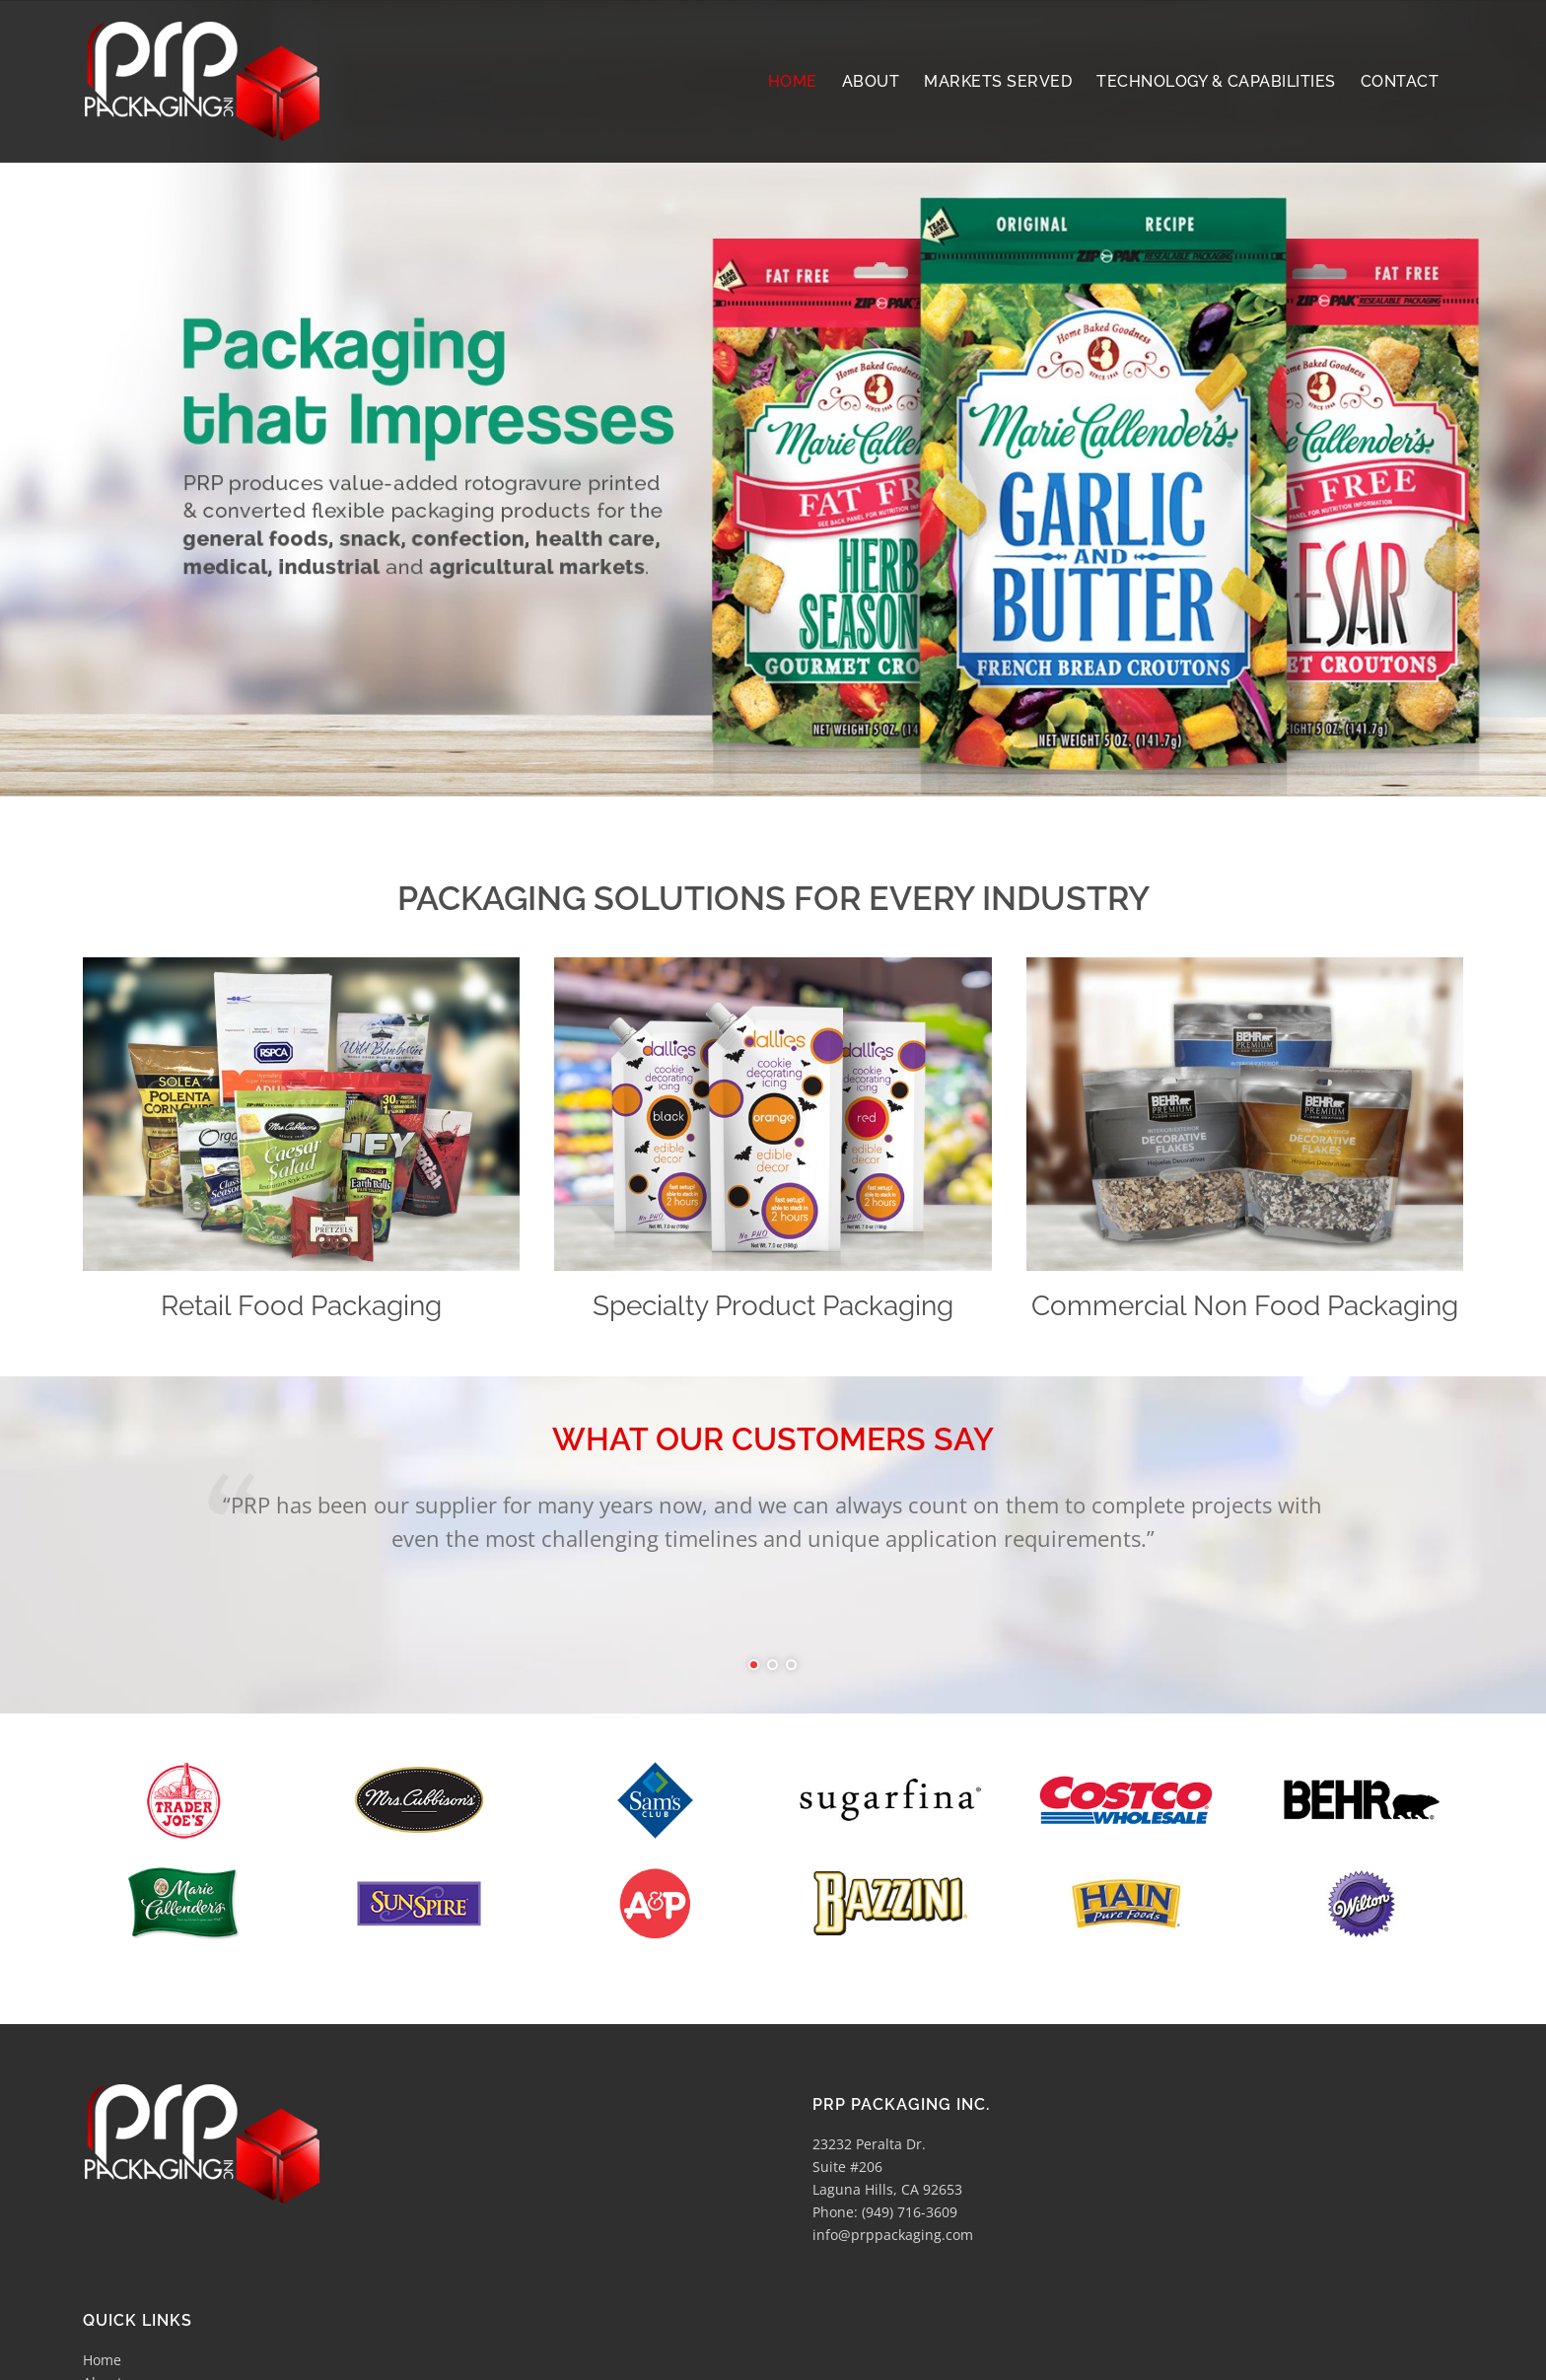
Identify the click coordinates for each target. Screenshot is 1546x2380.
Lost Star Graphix (521, 2356)
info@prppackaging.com (892, 2045)
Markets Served (134, 2261)
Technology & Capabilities (168, 2215)
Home (102, 2170)
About (102, 2193)
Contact (108, 2284)
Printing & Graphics (147, 2238)
